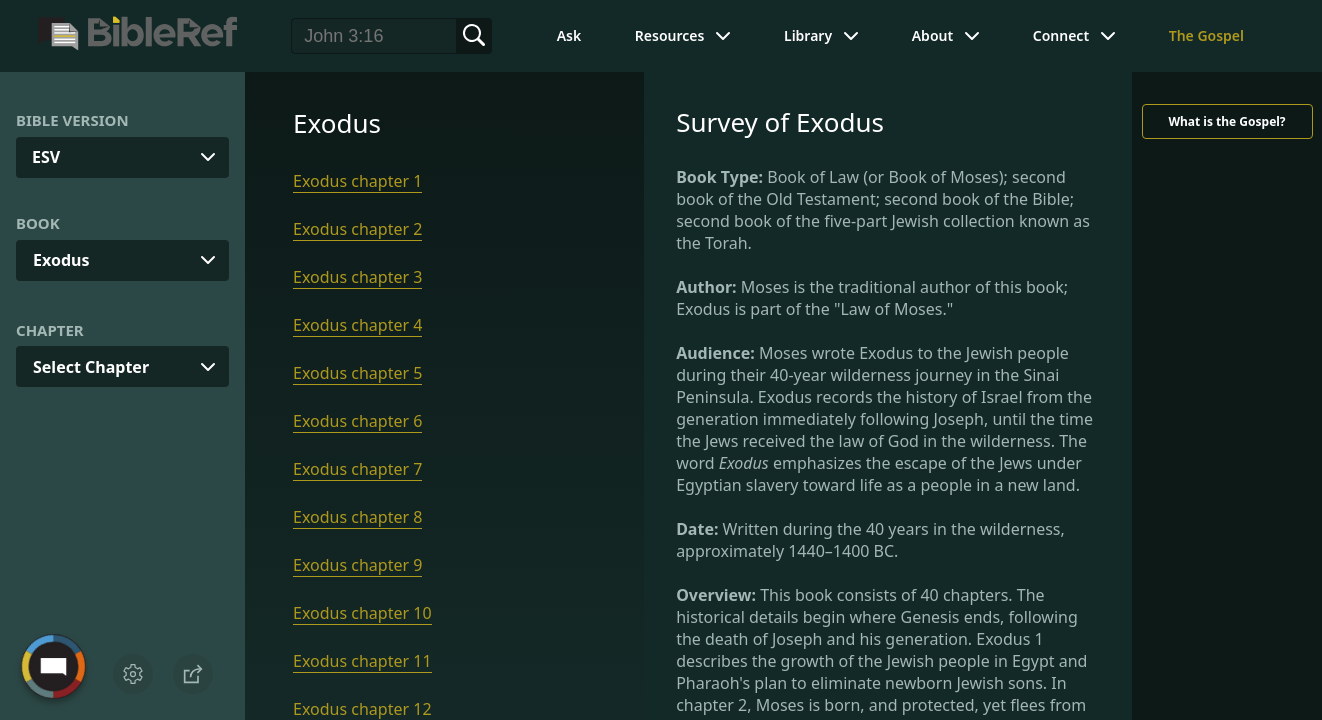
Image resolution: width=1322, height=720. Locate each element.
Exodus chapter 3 (357, 277)
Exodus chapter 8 (357, 517)
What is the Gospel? (1226, 121)
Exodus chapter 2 (357, 229)
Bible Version (72, 120)
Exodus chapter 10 (362, 613)
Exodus (61, 260)
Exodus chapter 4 (357, 325)
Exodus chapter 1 (357, 181)
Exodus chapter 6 (357, 421)
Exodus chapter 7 (357, 469)
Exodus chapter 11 (362, 661)
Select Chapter (91, 367)
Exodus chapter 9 (357, 565)
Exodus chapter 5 (357, 373)
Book (38, 223)
